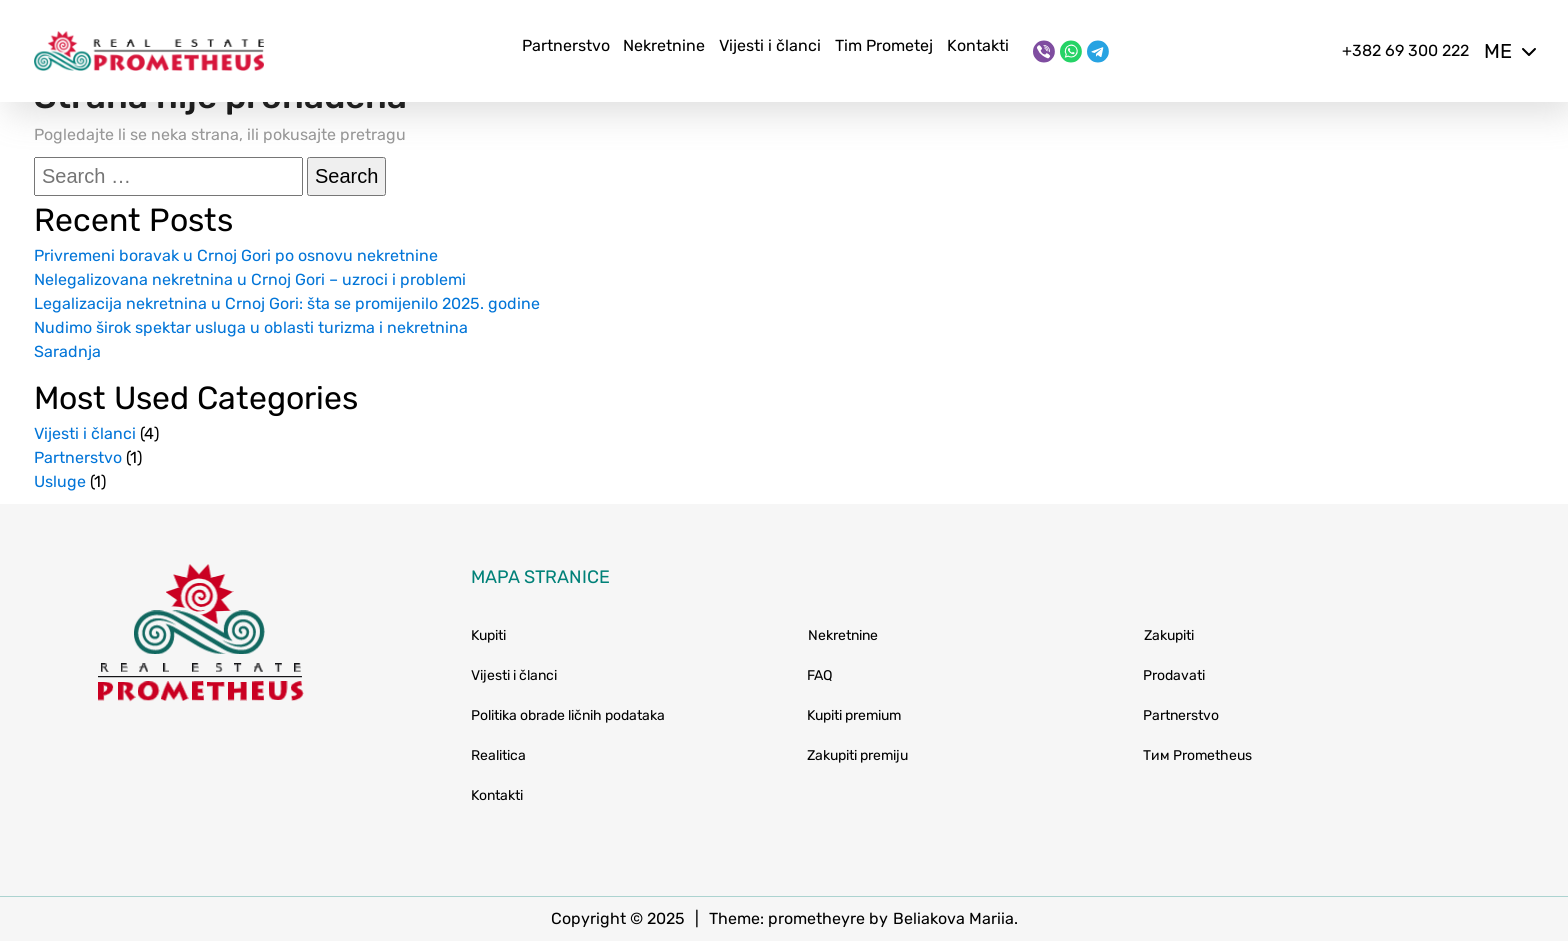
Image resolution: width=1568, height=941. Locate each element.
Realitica (498, 755)
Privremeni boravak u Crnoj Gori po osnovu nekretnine (236, 255)
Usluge (60, 481)
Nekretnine (664, 45)
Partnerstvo (566, 45)
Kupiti (488, 635)
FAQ (819, 675)
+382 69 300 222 (1405, 50)
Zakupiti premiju (857, 755)
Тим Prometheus (1197, 755)
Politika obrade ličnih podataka (568, 715)
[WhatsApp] (1071, 51)
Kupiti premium (854, 715)
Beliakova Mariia (953, 918)
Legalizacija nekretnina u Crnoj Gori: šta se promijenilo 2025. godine (287, 303)
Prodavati (1174, 675)
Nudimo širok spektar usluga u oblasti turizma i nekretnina (251, 327)
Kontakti (978, 45)
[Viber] (1044, 51)
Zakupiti (1169, 635)
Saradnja (67, 351)
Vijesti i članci (770, 45)
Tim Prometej (884, 45)
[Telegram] (1098, 51)
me (1509, 51)
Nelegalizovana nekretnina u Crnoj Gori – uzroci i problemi (250, 279)
